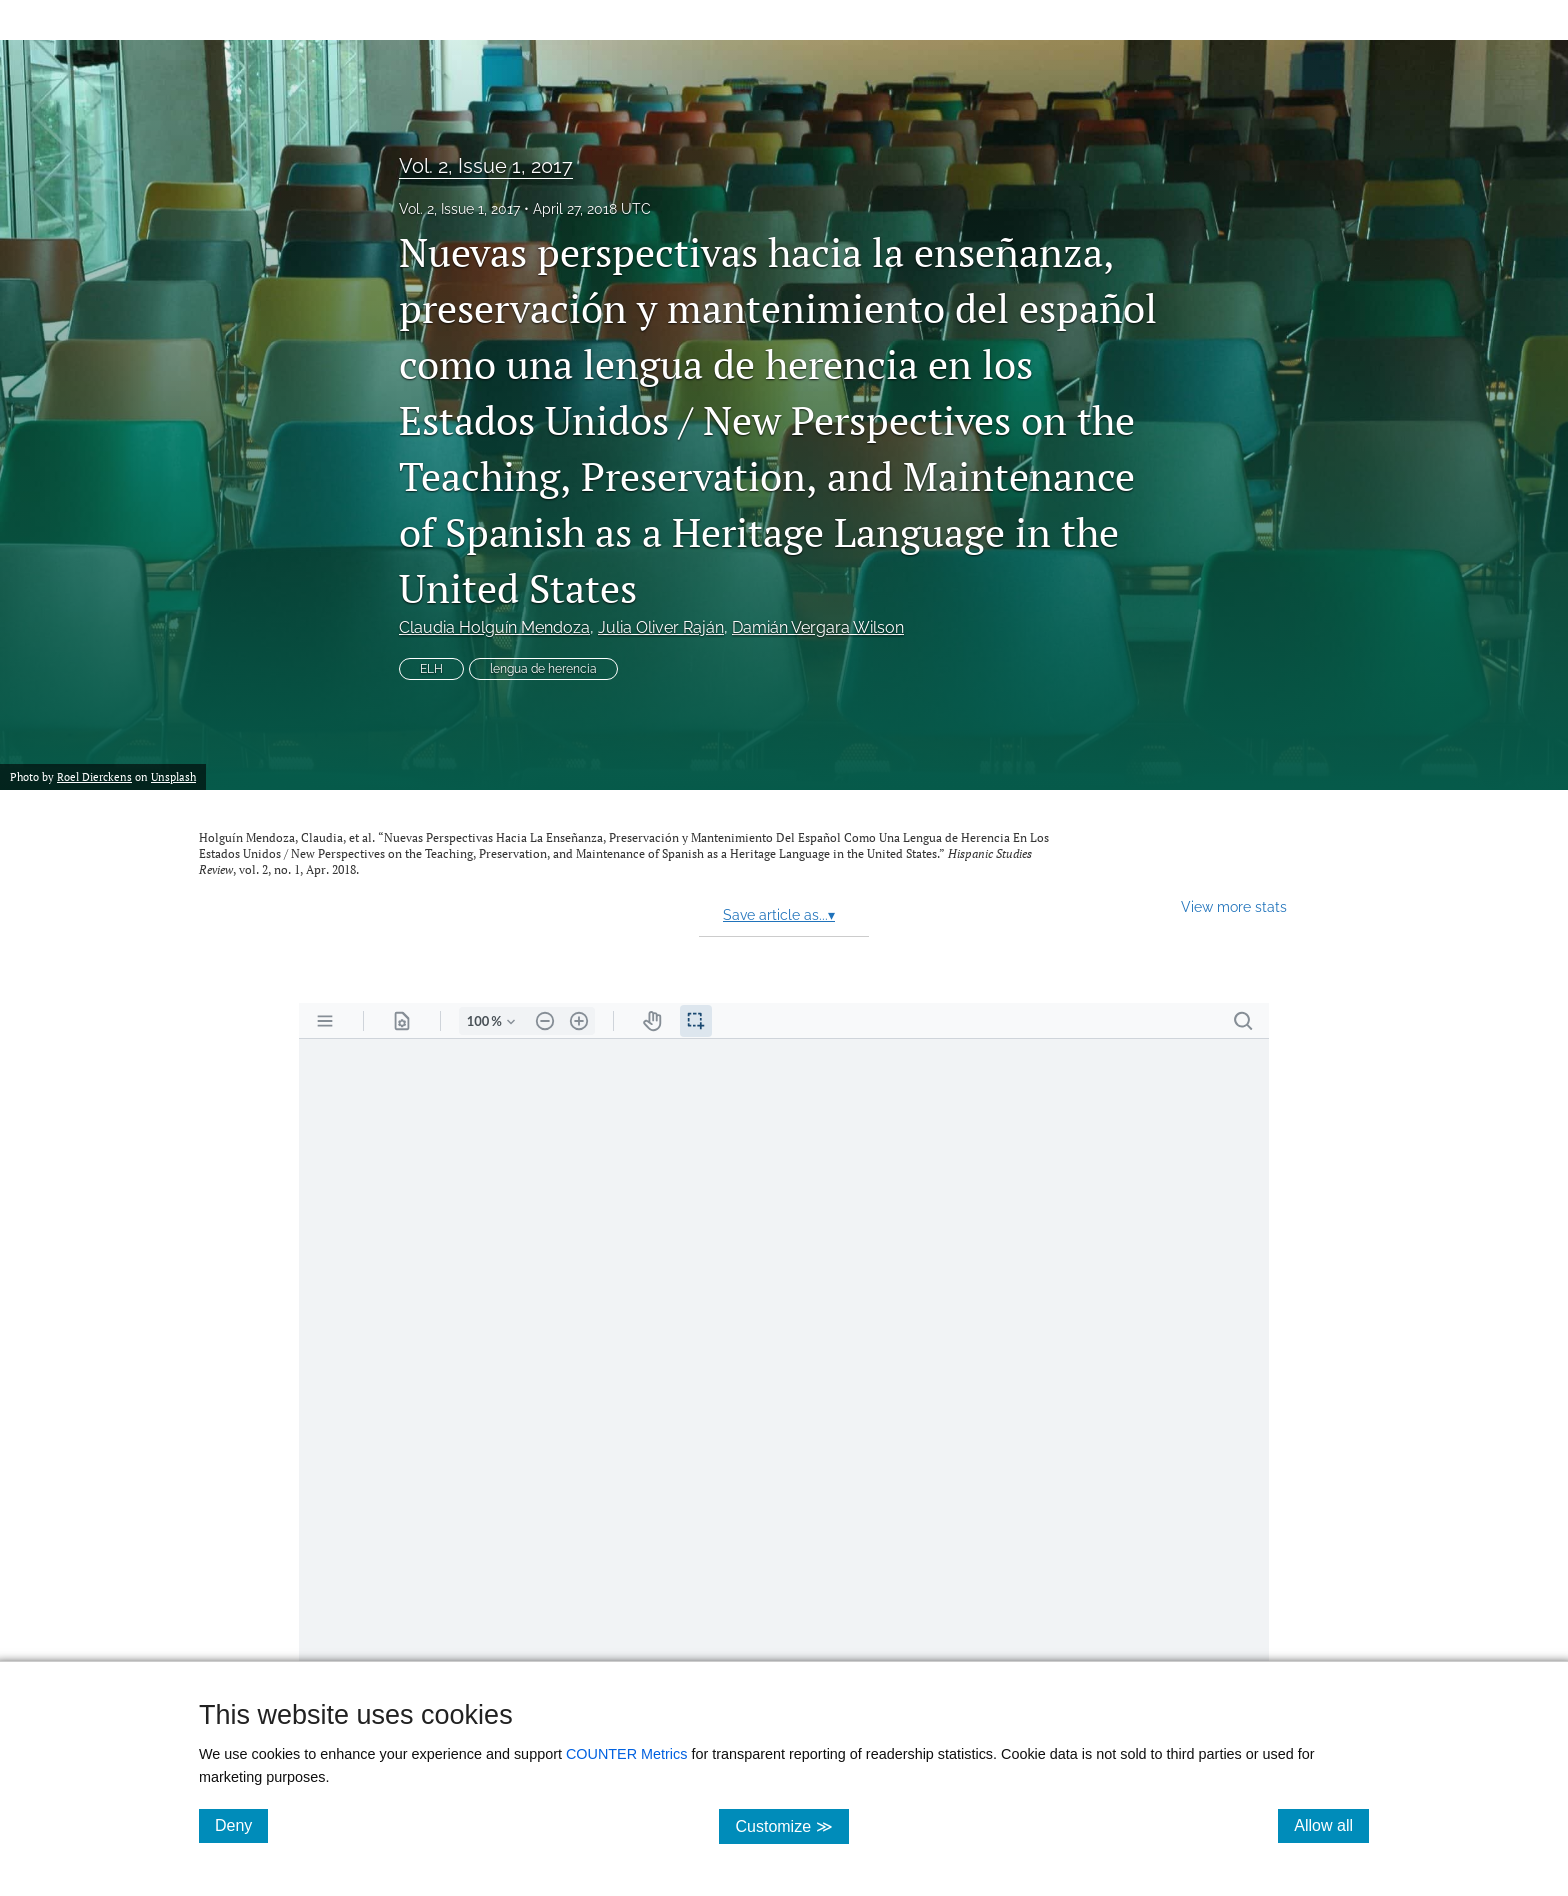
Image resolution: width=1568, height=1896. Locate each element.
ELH (431, 669)
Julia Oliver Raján (661, 627)
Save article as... (779, 915)
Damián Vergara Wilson (818, 627)
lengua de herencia (543, 669)
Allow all (1331, 1825)
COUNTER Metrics (627, 1754)
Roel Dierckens (94, 776)
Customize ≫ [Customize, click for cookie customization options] (791, 1825)
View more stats (1234, 906)
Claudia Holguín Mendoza (494, 627)
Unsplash (173, 776)
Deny (241, 1825)
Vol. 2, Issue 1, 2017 (486, 166)
